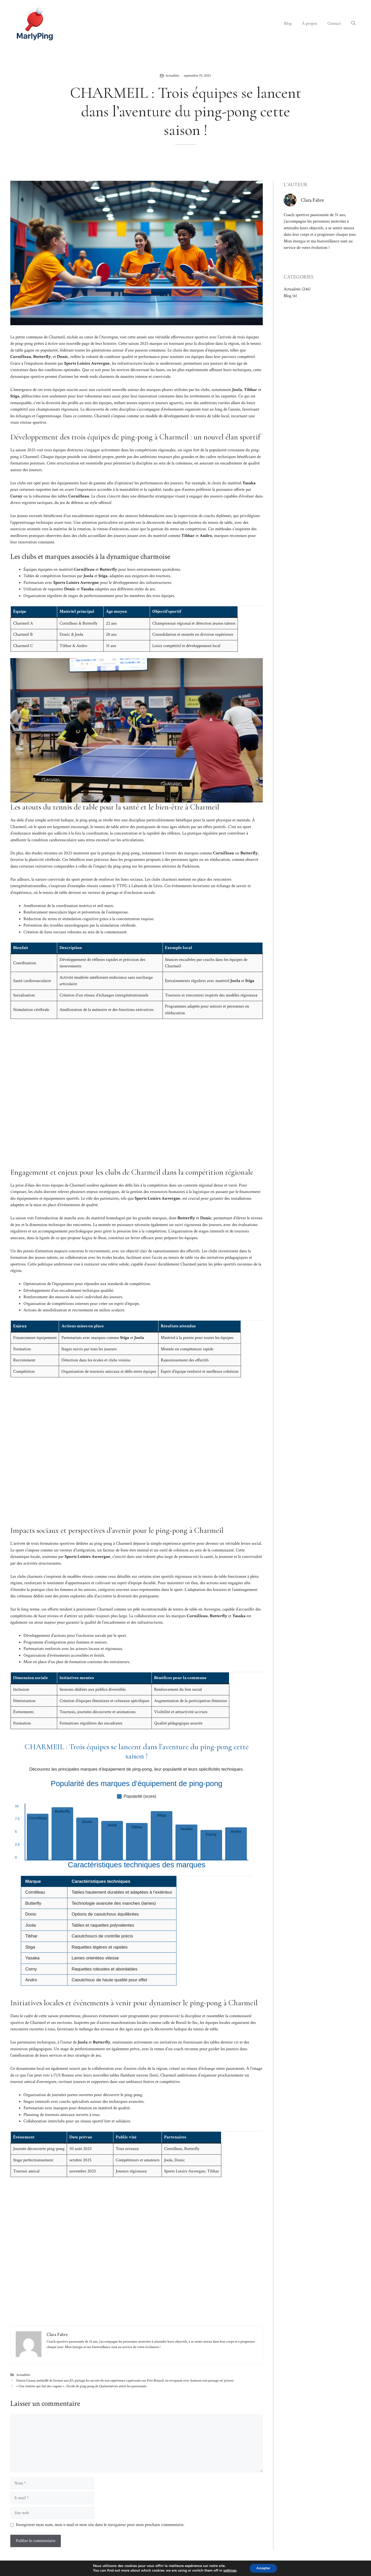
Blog (288, 23)
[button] (353, 23)
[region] (136, 1934)
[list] (136, 1832)
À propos (309, 23)
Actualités (172, 75)
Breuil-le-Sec (187, 2022)
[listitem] (37, 1837)
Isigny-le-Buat (94, 1238)
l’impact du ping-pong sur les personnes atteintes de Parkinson (146, 866)
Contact (334, 23)
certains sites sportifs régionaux (165, 1576)
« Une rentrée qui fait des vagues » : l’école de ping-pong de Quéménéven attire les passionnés (81, 2386)
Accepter (263, 2567)
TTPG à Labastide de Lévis (139, 886)
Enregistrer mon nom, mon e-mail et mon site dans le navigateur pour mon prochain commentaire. (100, 2525)
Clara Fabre (312, 200)
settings (228, 2570)
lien (153, 2075)
